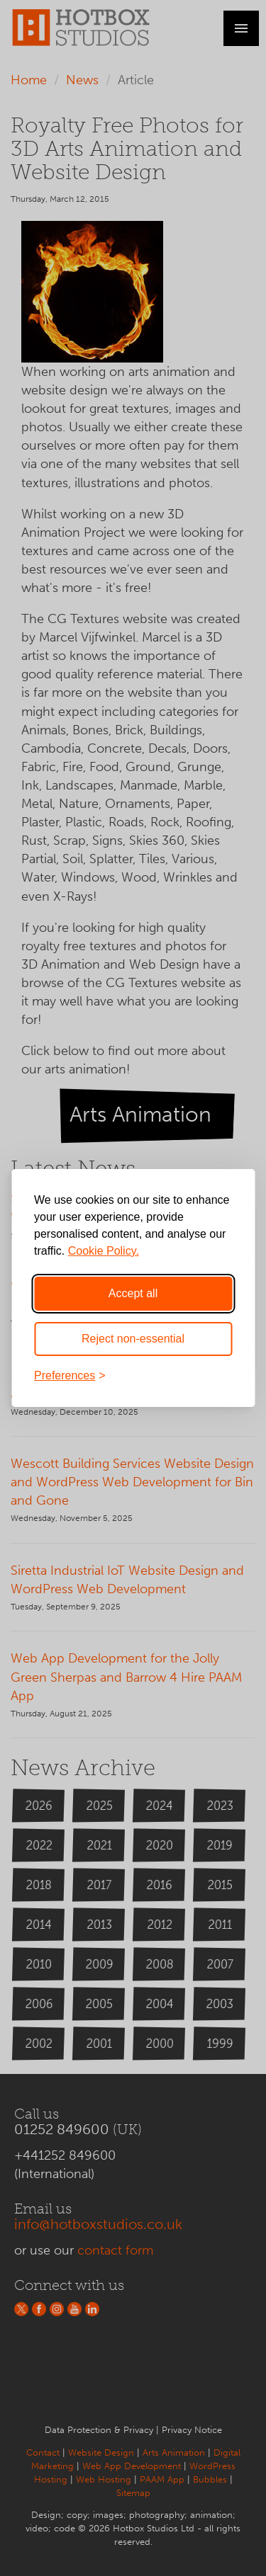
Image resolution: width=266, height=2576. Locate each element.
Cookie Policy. (103, 1251)
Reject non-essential (133, 1339)
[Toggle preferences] (133, 1375)
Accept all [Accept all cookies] (133, 1293)
